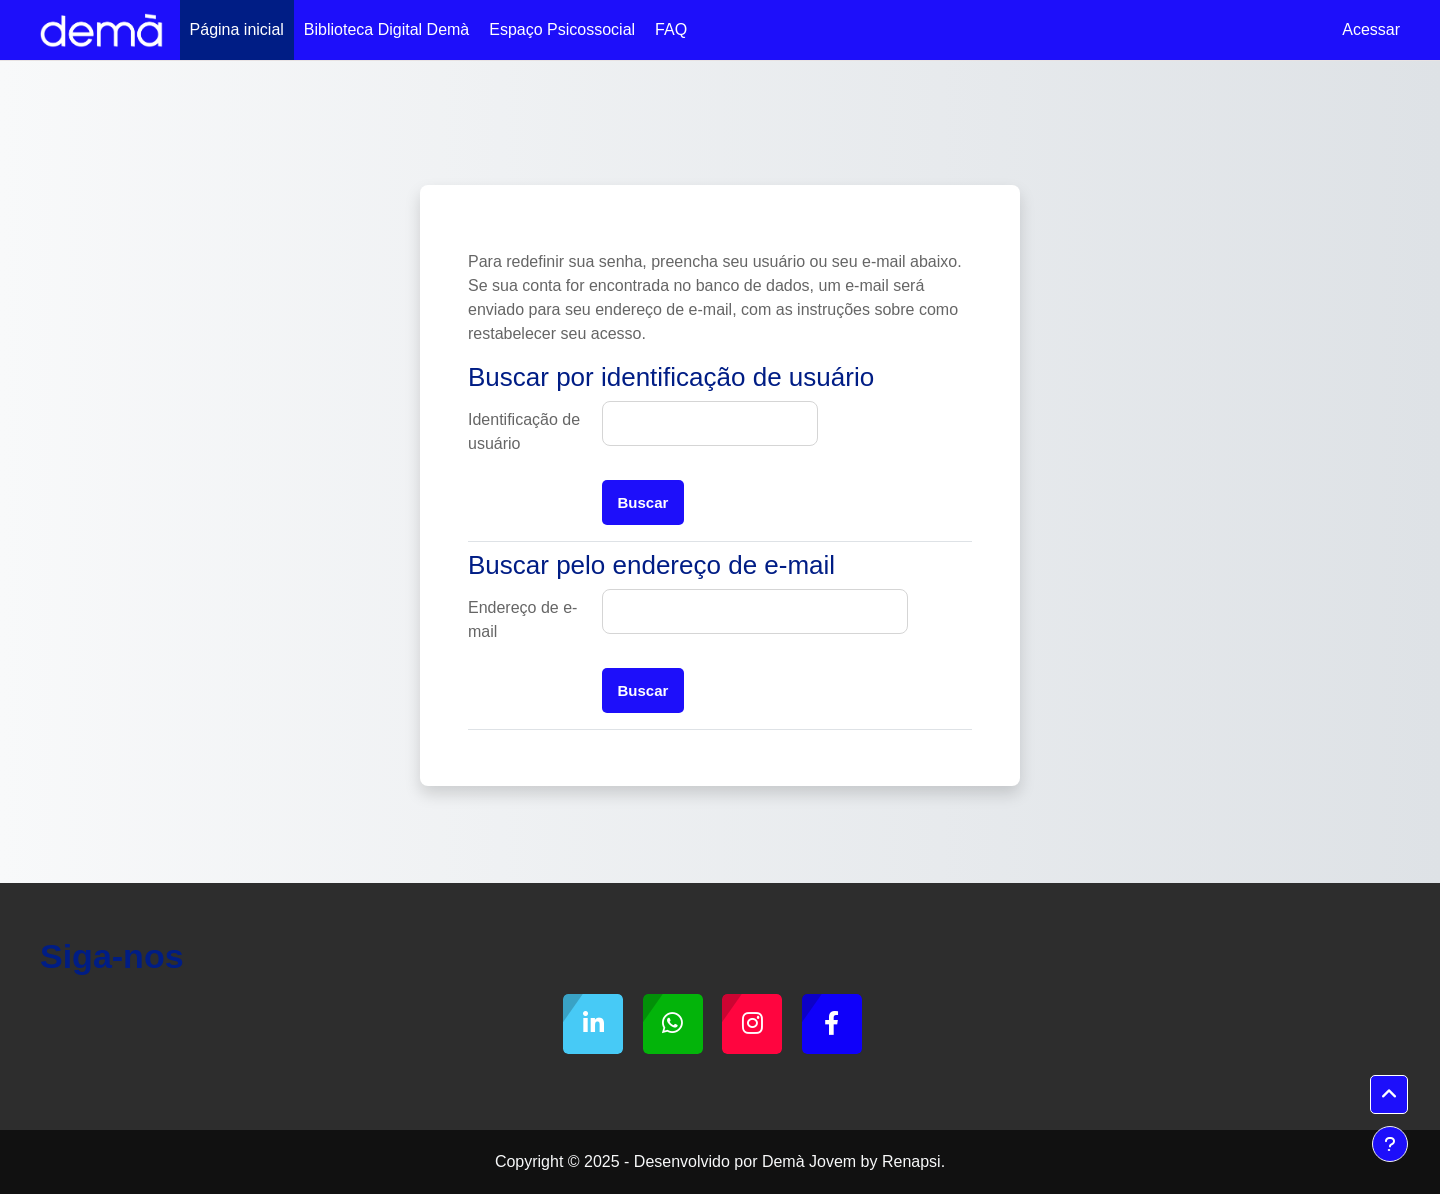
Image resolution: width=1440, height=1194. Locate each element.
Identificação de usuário (524, 431)
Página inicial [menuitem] (237, 29)
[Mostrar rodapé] (1390, 1144)
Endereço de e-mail (522, 619)
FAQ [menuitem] (671, 29)
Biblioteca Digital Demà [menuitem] (386, 29)
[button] (1389, 1095)
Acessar (1371, 29)
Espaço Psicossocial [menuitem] (562, 29)
